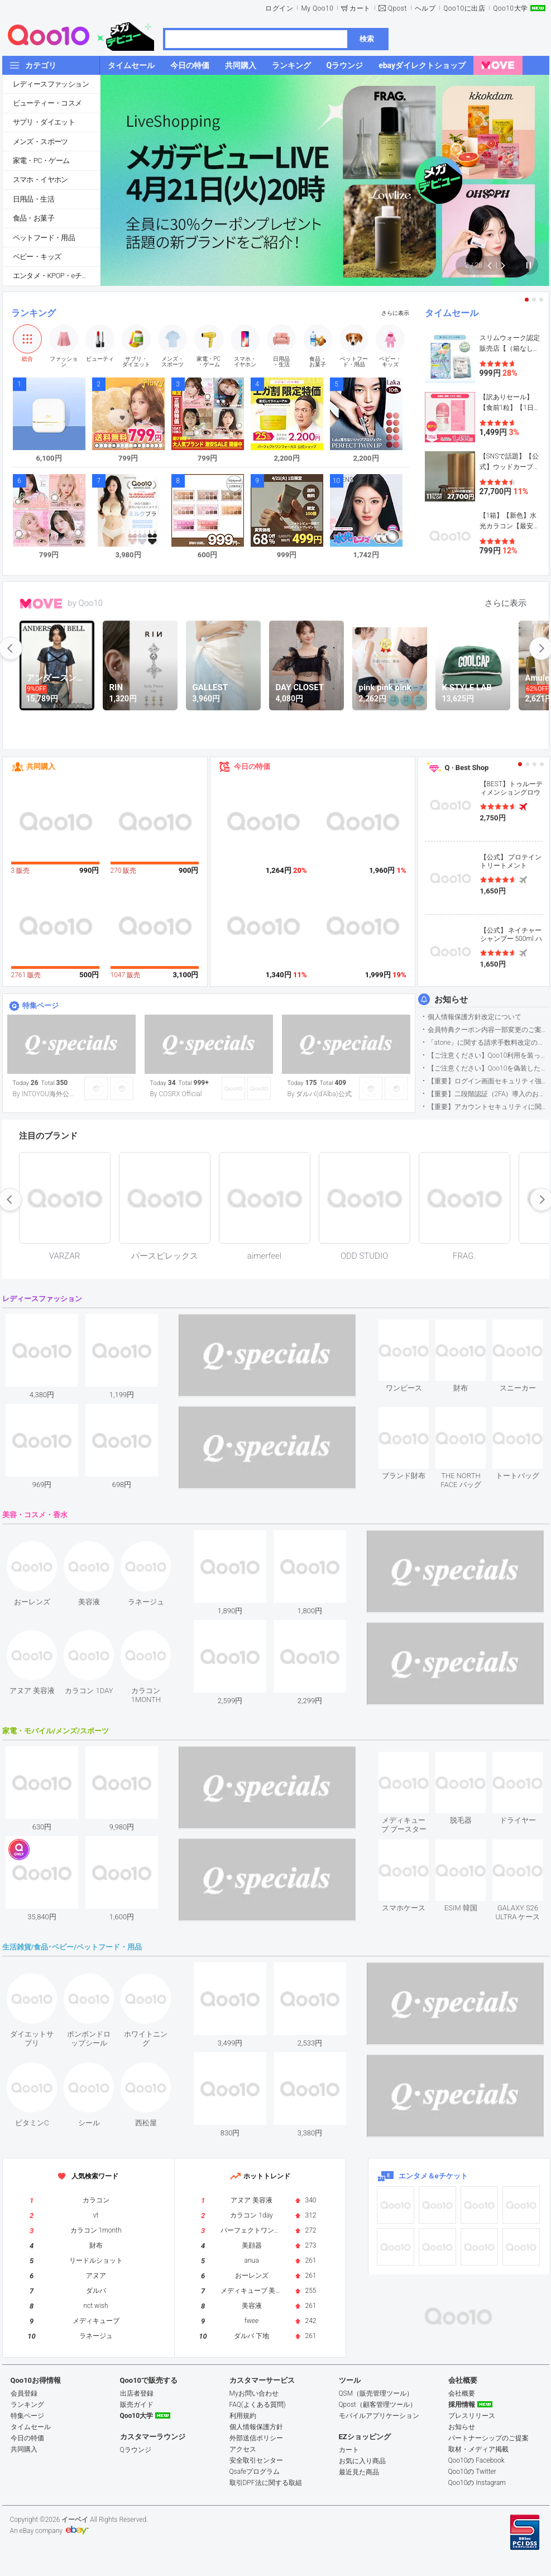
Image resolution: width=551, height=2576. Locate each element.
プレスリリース (471, 2416)
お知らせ (451, 1000)
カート (360, 8)
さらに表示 (395, 313)
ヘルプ (425, 8)
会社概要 (461, 2393)
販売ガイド (137, 2404)
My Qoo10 (317, 8)
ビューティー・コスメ (47, 103)
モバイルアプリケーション (379, 2416)
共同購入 (40, 766)
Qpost (397, 8)
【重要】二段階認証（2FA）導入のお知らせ (488, 1094)
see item (413, 1328)
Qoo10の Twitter (472, 2471)
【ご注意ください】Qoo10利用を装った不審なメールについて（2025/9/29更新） (488, 1055)
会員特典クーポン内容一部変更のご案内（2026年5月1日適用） (488, 1030)
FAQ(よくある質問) (257, 2404)
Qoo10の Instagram (477, 2483)
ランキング (33, 313)
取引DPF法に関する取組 (265, 2483)
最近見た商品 (359, 2472)
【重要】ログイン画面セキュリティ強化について (488, 1081)
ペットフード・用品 (44, 237)
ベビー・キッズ (37, 256)
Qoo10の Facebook (476, 2460)
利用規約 (242, 2416)
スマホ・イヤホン (40, 179)
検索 (367, 39)
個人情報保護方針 (256, 2427)
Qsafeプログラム (254, 2471)
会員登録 (24, 2393)
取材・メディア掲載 (478, 2449)
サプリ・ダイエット (44, 122)
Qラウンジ (135, 2450)
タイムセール (451, 313)
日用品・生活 (33, 199)
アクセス (242, 2449)
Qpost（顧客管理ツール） (377, 2404)
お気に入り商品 (362, 2461)
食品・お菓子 (33, 218)
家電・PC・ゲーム (41, 160)
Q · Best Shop (467, 767)
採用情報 (461, 2404)
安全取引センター (256, 2460)
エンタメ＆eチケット (433, 2176)
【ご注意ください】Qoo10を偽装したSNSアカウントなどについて (488, 1068)
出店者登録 (137, 2393)
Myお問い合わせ (254, 2393)
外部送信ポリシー (256, 2438)
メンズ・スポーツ (40, 141)
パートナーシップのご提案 (488, 2438)
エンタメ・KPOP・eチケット (56, 275)
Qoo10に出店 (464, 8)
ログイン (279, 8)
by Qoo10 (85, 603)
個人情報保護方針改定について (474, 1017)
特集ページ (40, 1005)
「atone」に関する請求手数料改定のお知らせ (488, 1042)
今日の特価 (252, 766)
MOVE (41, 603)
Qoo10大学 (510, 8)
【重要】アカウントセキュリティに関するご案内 (488, 1107)
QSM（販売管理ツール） (376, 2393)
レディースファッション (51, 84)
